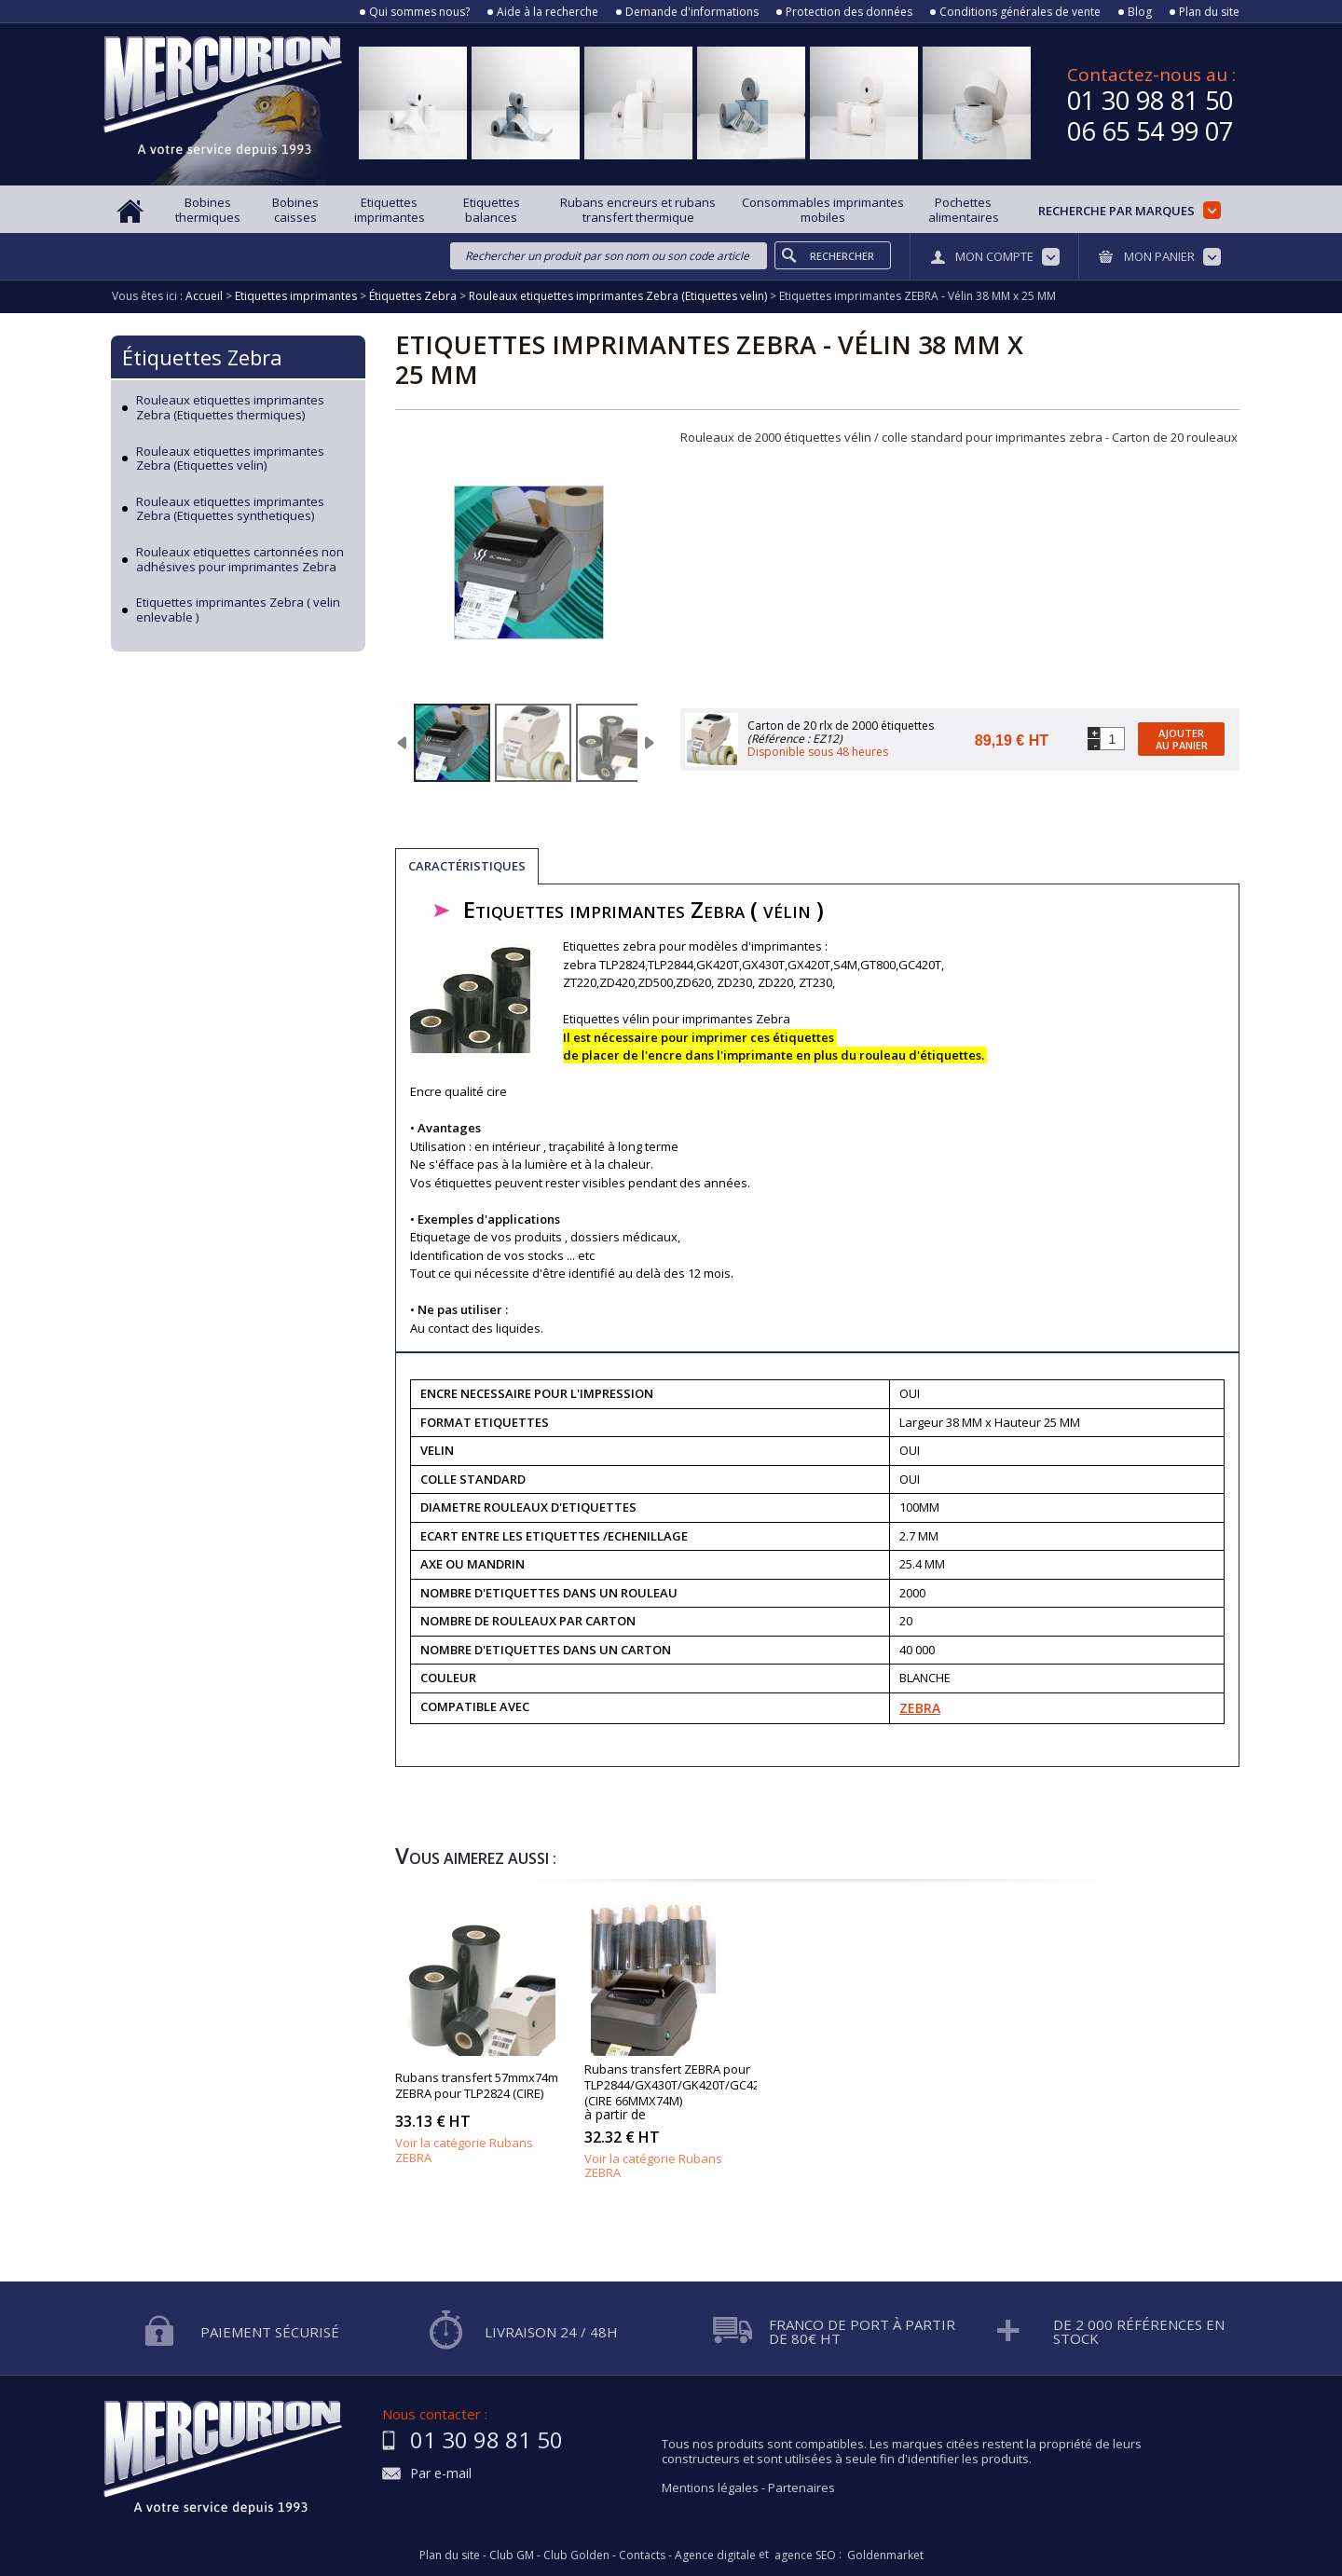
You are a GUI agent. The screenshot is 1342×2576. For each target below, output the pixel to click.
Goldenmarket (885, 2555)
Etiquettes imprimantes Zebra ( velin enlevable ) (238, 610)
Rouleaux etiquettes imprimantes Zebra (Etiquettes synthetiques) (230, 509)
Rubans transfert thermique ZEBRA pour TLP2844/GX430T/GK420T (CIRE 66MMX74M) (670, 2019)
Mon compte (994, 256)
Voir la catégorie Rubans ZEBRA (464, 2150)
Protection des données (849, 12)
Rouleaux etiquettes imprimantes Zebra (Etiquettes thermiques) (230, 407)
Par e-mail (441, 2474)
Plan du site (1209, 12)
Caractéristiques (467, 865)
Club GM (511, 2555)
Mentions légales (710, 2487)
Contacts (642, 2555)
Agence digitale (715, 2555)
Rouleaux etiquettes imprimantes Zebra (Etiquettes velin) (230, 459)
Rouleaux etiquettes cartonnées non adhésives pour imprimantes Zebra (240, 559)
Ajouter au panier (1182, 739)
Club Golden (576, 2555)
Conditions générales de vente (1020, 12)
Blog (1140, 12)
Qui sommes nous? (419, 12)
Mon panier (1159, 256)
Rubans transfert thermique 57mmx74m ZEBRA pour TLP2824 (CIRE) (481, 2019)
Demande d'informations (692, 12)
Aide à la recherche (547, 12)
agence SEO (805, 2555)
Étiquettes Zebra (202, 357)
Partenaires (801, 2487)
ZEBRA (919, 1708)
